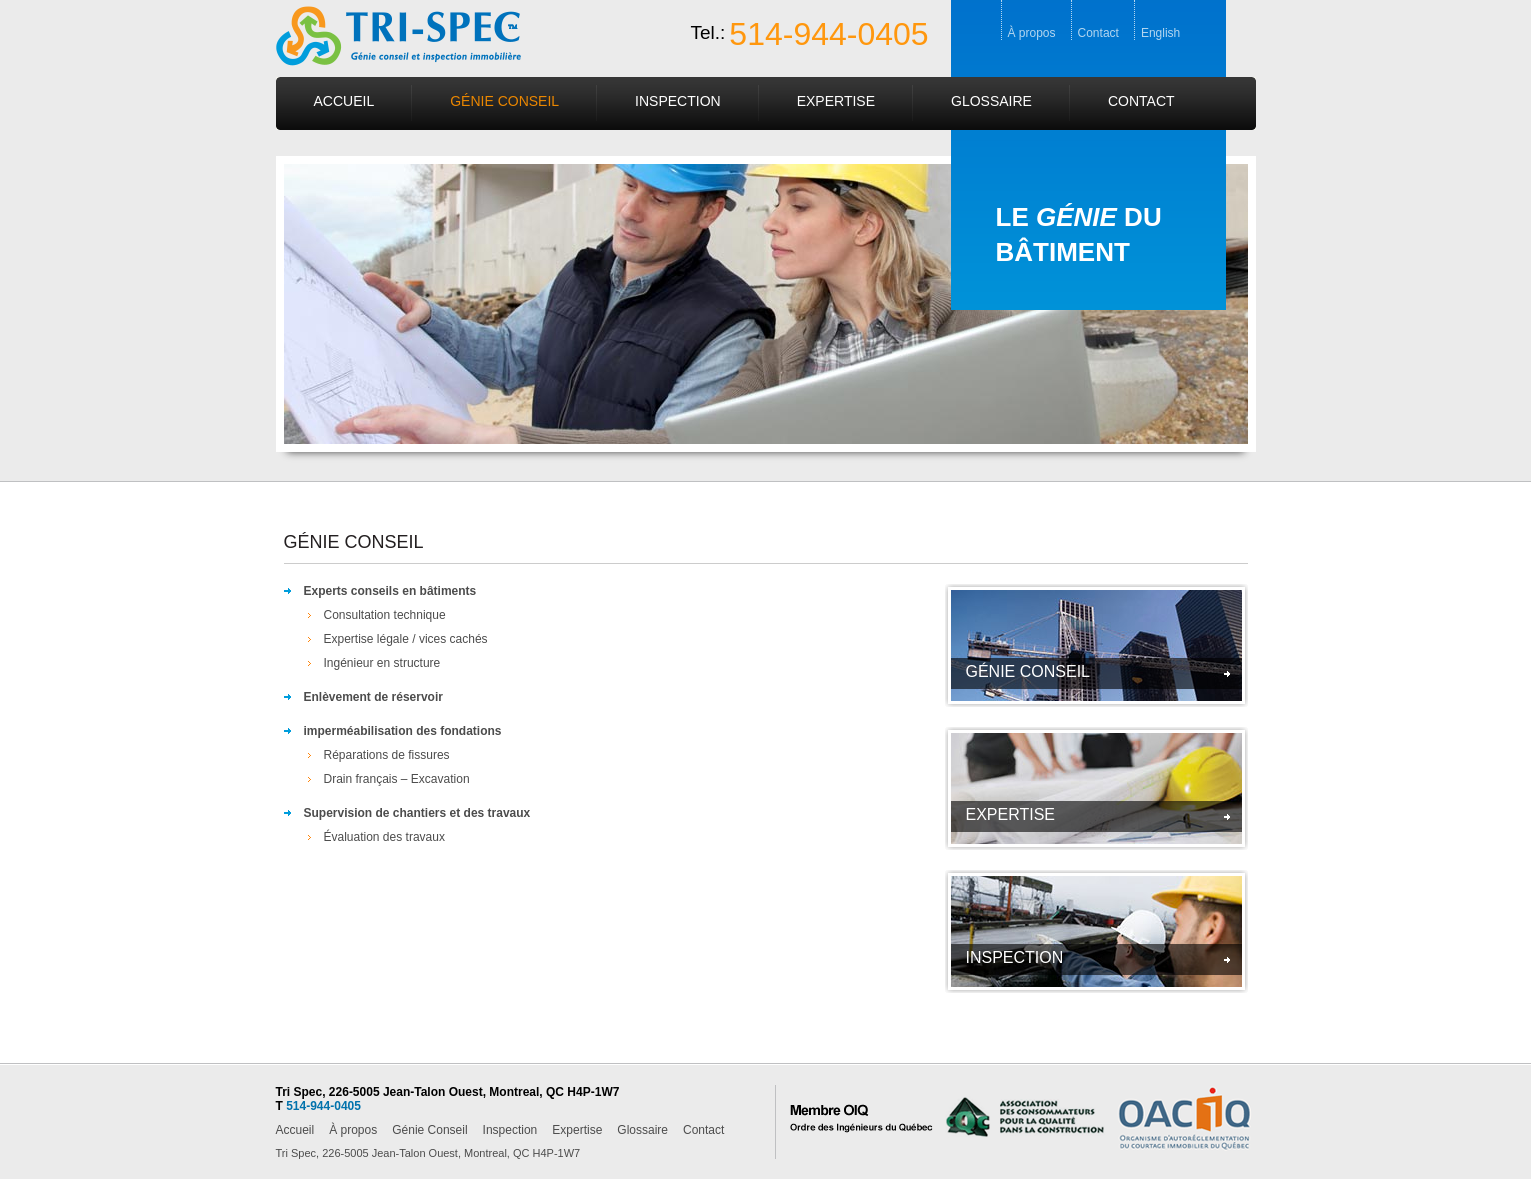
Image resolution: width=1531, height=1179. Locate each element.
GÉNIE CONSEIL (1028, 671)
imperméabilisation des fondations (403, 731)
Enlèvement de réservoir (373, 697)
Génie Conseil (504, 101)
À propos (1032, 33)
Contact (1098, 33)
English (1160, 33)
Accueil (344, 101)
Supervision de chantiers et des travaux (417, 813)
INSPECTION (1015, 957)
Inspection (678, 101)
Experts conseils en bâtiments (390, 591)
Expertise (836, 101)
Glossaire (991, 101)
